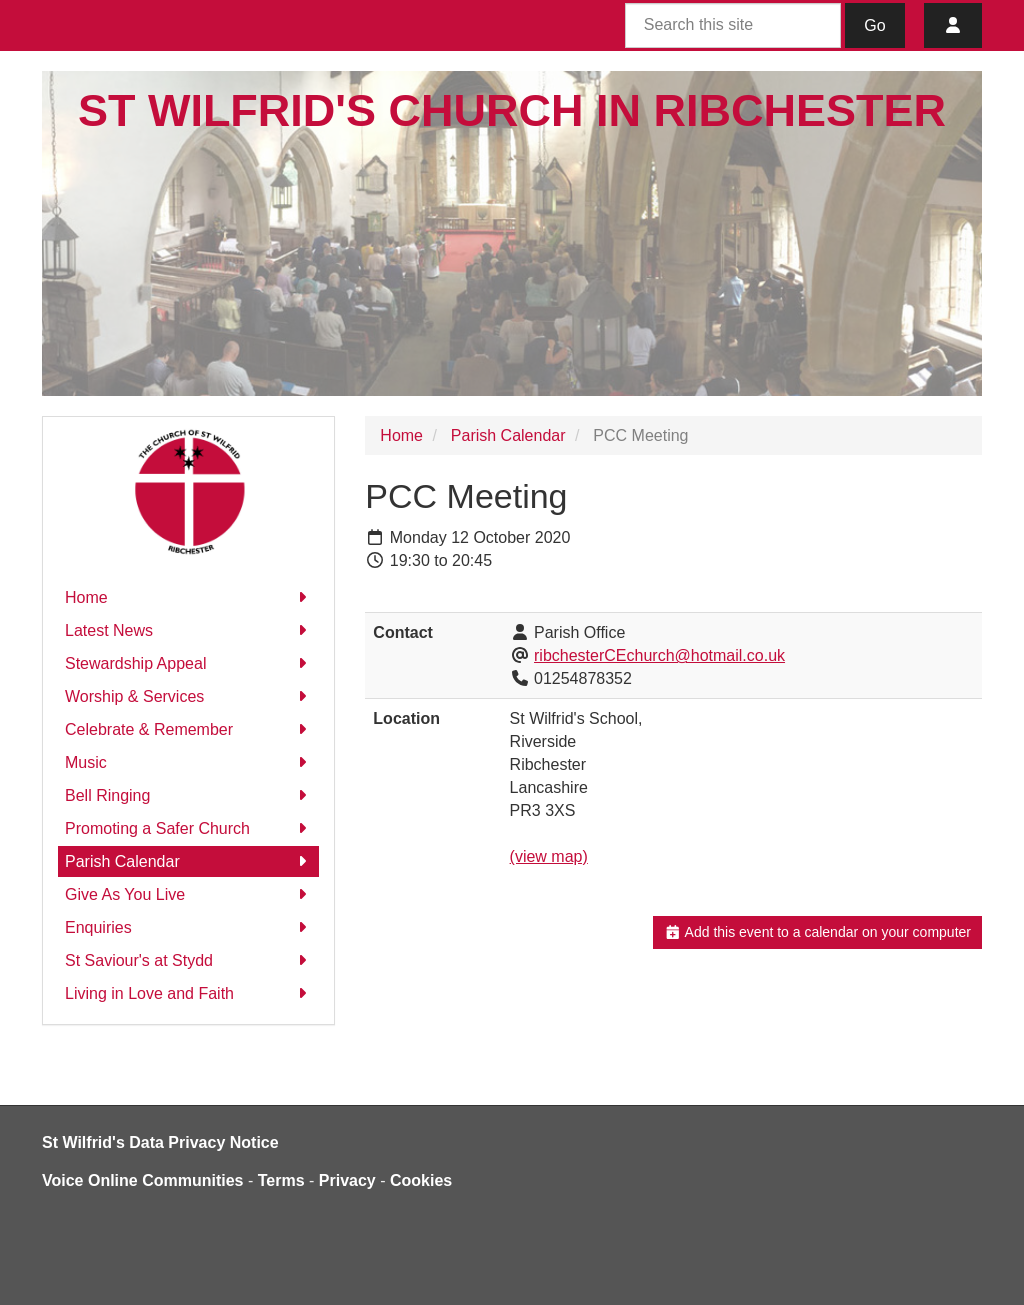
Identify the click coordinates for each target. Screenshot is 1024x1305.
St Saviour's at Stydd (188, 960)
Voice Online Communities (143, 1180)
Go (874, 25)
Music (188, 762)
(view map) (549, 856)
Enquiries (188, 927)
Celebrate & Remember (188, 729)
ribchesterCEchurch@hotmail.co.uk (659, 655)
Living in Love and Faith (188, 993)
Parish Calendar (188, 861)
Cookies (421, 1180)
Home (188, 597)
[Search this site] (733, 25)
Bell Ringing (188, 795)
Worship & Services (188, 696)
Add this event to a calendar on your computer (817, 932)
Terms (281, 1180)
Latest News (188, 630)
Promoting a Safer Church (188, 828)
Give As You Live (188, 894)
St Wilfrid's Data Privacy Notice (160, 1142)
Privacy (347, 1180)
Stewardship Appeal (188, 663)
